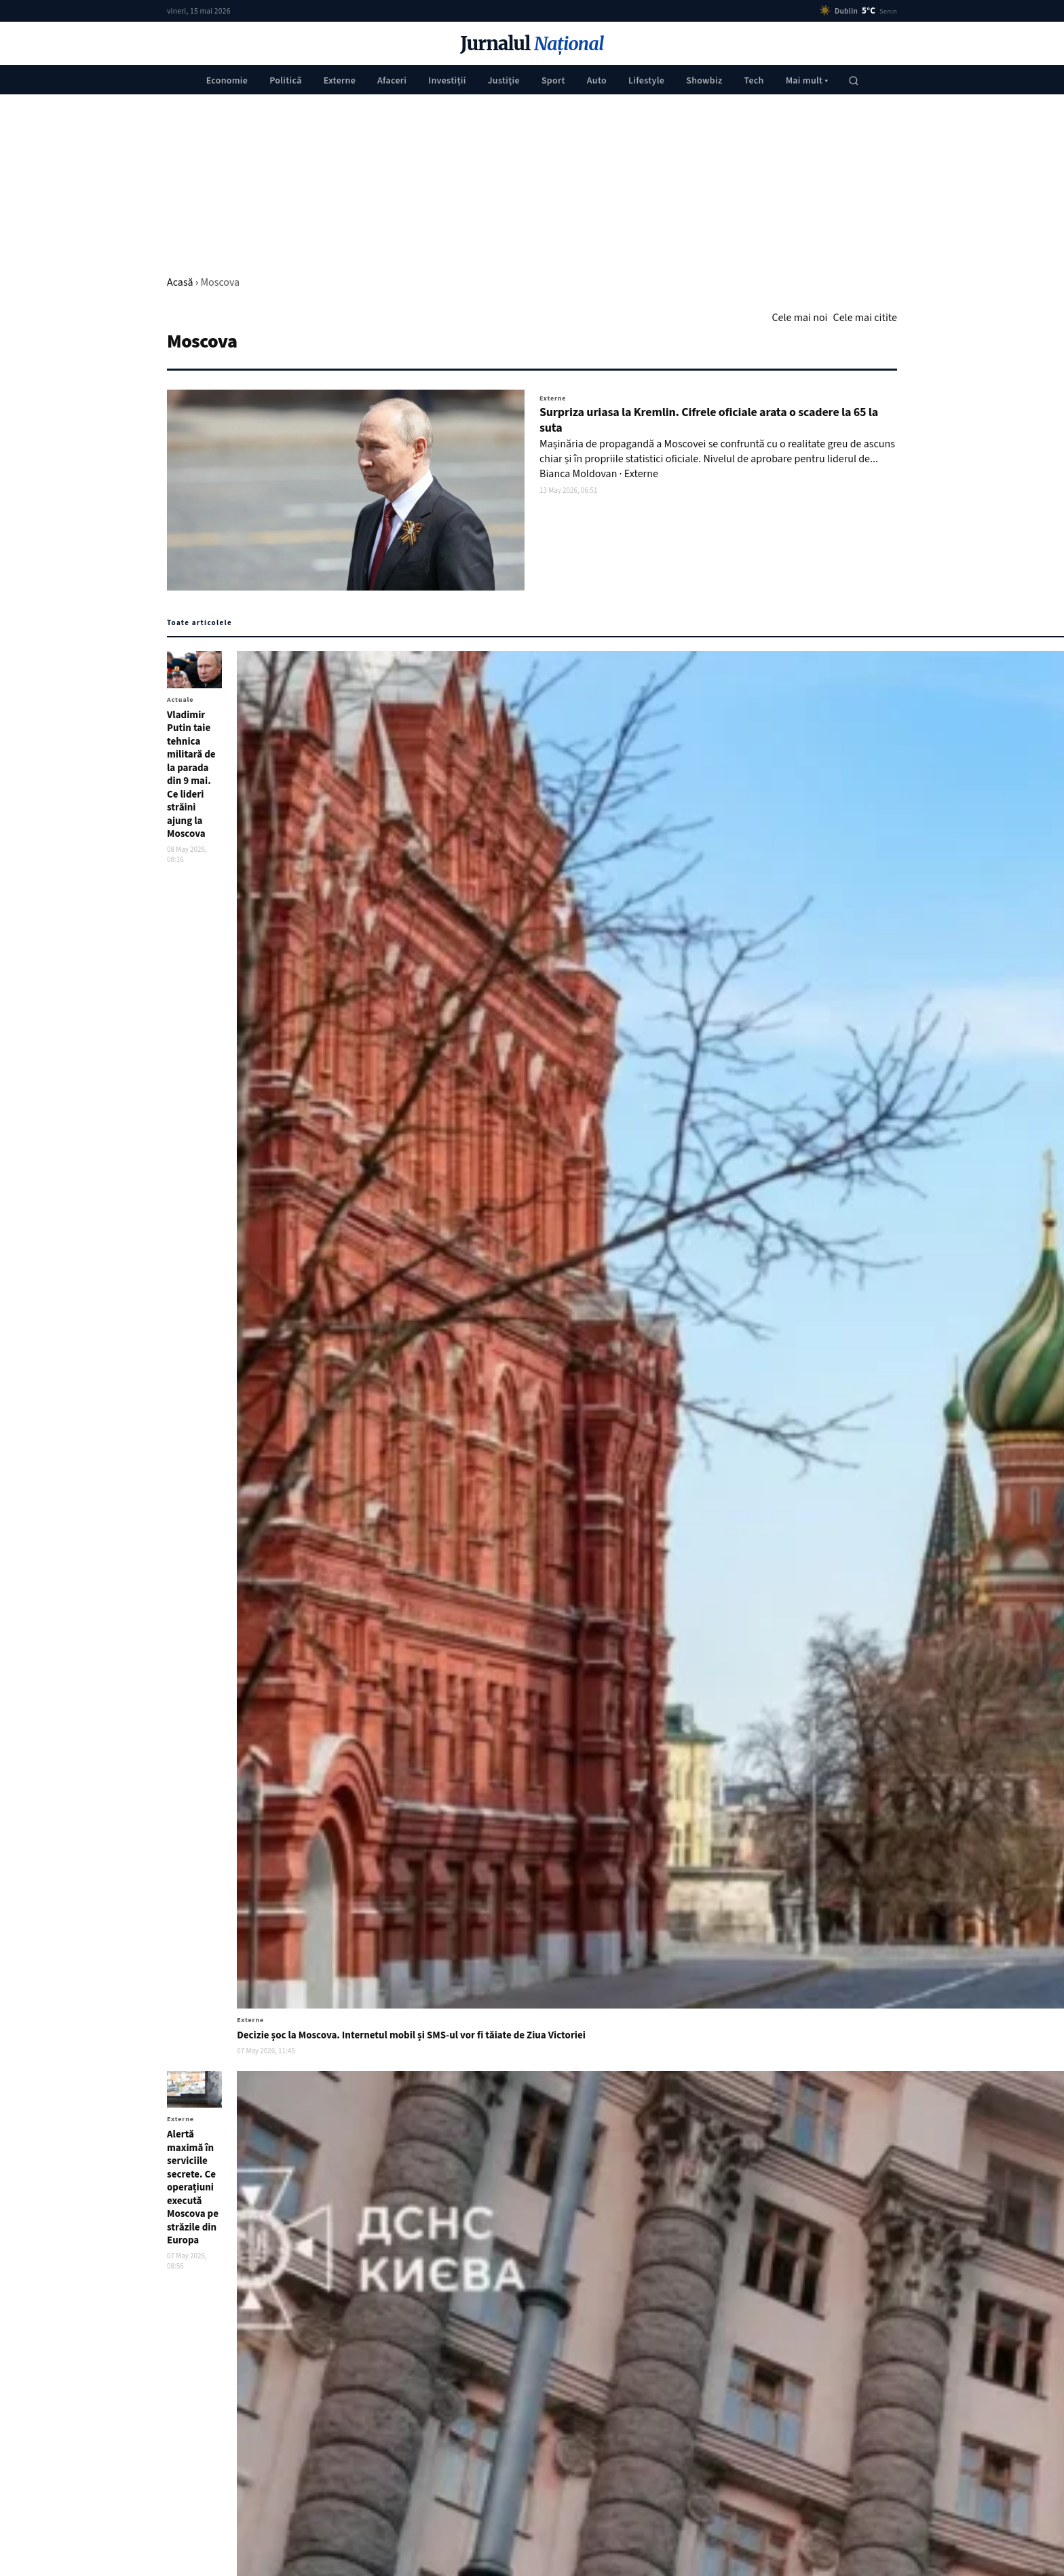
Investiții (447, 81)
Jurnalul (531, 44)
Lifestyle (646, 81)
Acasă (180, 282)
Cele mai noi (799, 317)
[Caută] (854, 80)
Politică (285, 81)
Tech (753, 81)
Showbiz (704, 81)
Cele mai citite (865, 317)
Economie (227, 81)
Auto (597, 81)
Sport (553, 81)
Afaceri (391, 81)
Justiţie (504, 81)
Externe (340, 81)
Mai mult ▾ (807, 81)
